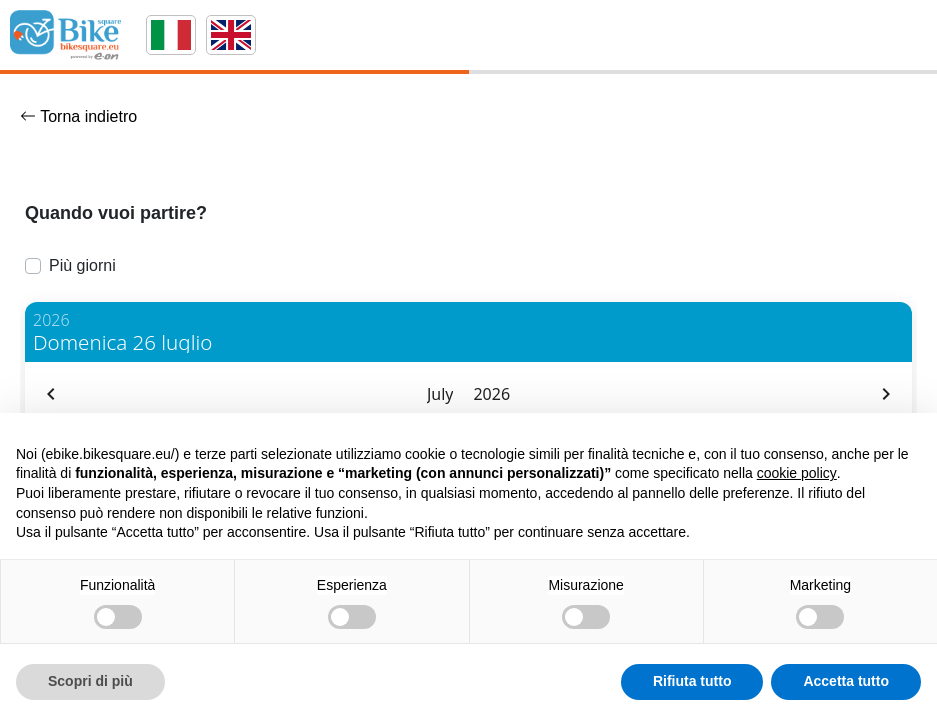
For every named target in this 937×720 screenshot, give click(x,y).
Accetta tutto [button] (846, 681)
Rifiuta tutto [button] (692, 681)
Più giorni (82, 265)
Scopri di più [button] (90, 681)
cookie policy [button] (797, 473)
